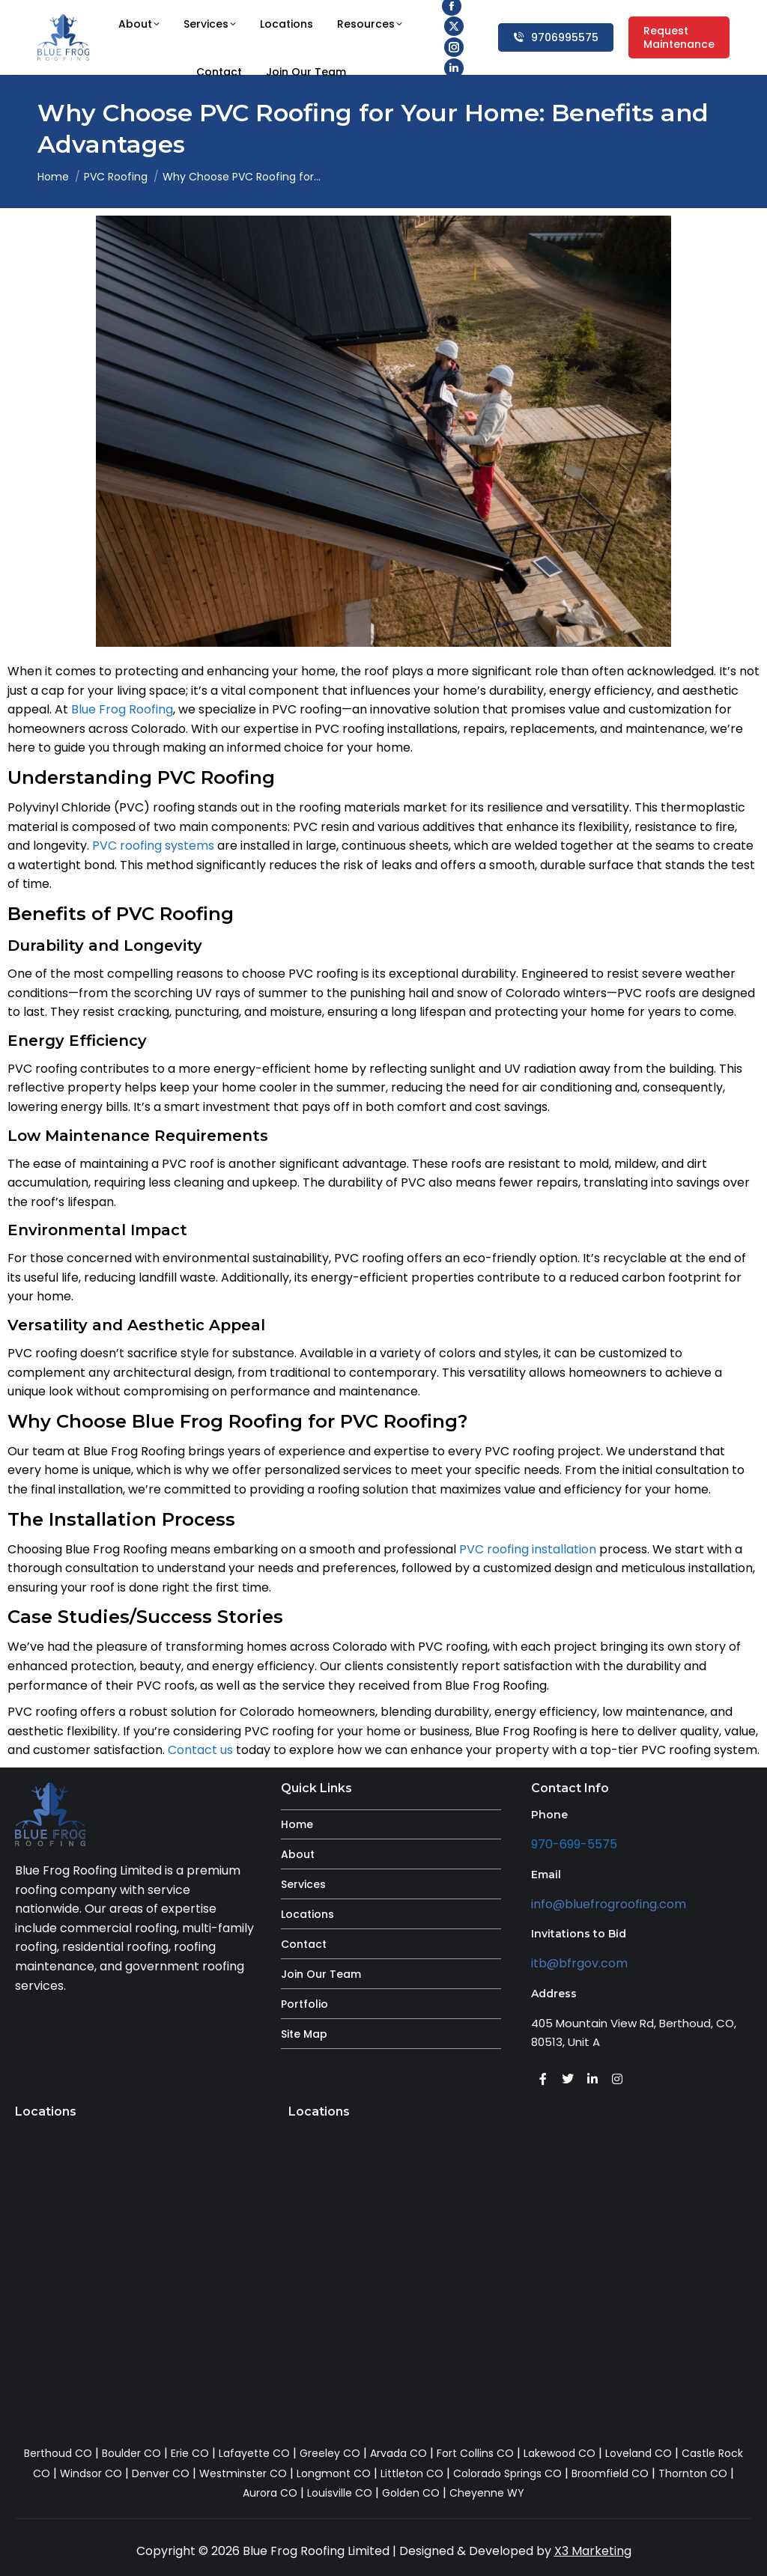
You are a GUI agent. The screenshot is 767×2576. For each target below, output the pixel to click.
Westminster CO (243, 2473)
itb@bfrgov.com (579, 1963)
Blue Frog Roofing (122, 709)
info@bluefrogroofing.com (608, 1904)
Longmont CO (334, 2473)
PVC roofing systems (153, 845)
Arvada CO (398, 2453)
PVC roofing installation (527, 1549)
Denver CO (161, 2473)
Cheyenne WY (486, 2492)
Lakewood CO (559, 2453)
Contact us (200, 1750)
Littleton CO (412, 2473)
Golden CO (411, 2492)
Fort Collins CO (475, 2453)
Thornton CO (692, 2473)
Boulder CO (131, 2453)
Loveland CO (638, 2453)
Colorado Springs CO (507, 2473)
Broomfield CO (610, 2473)
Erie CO (190, 2453)
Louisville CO (339, 2492)
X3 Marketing (592, 2551)
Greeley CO (330, 2453)
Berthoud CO (58, 2453)
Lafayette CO (254, 2453)
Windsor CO (91, 2473)
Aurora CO (270, 2492)
